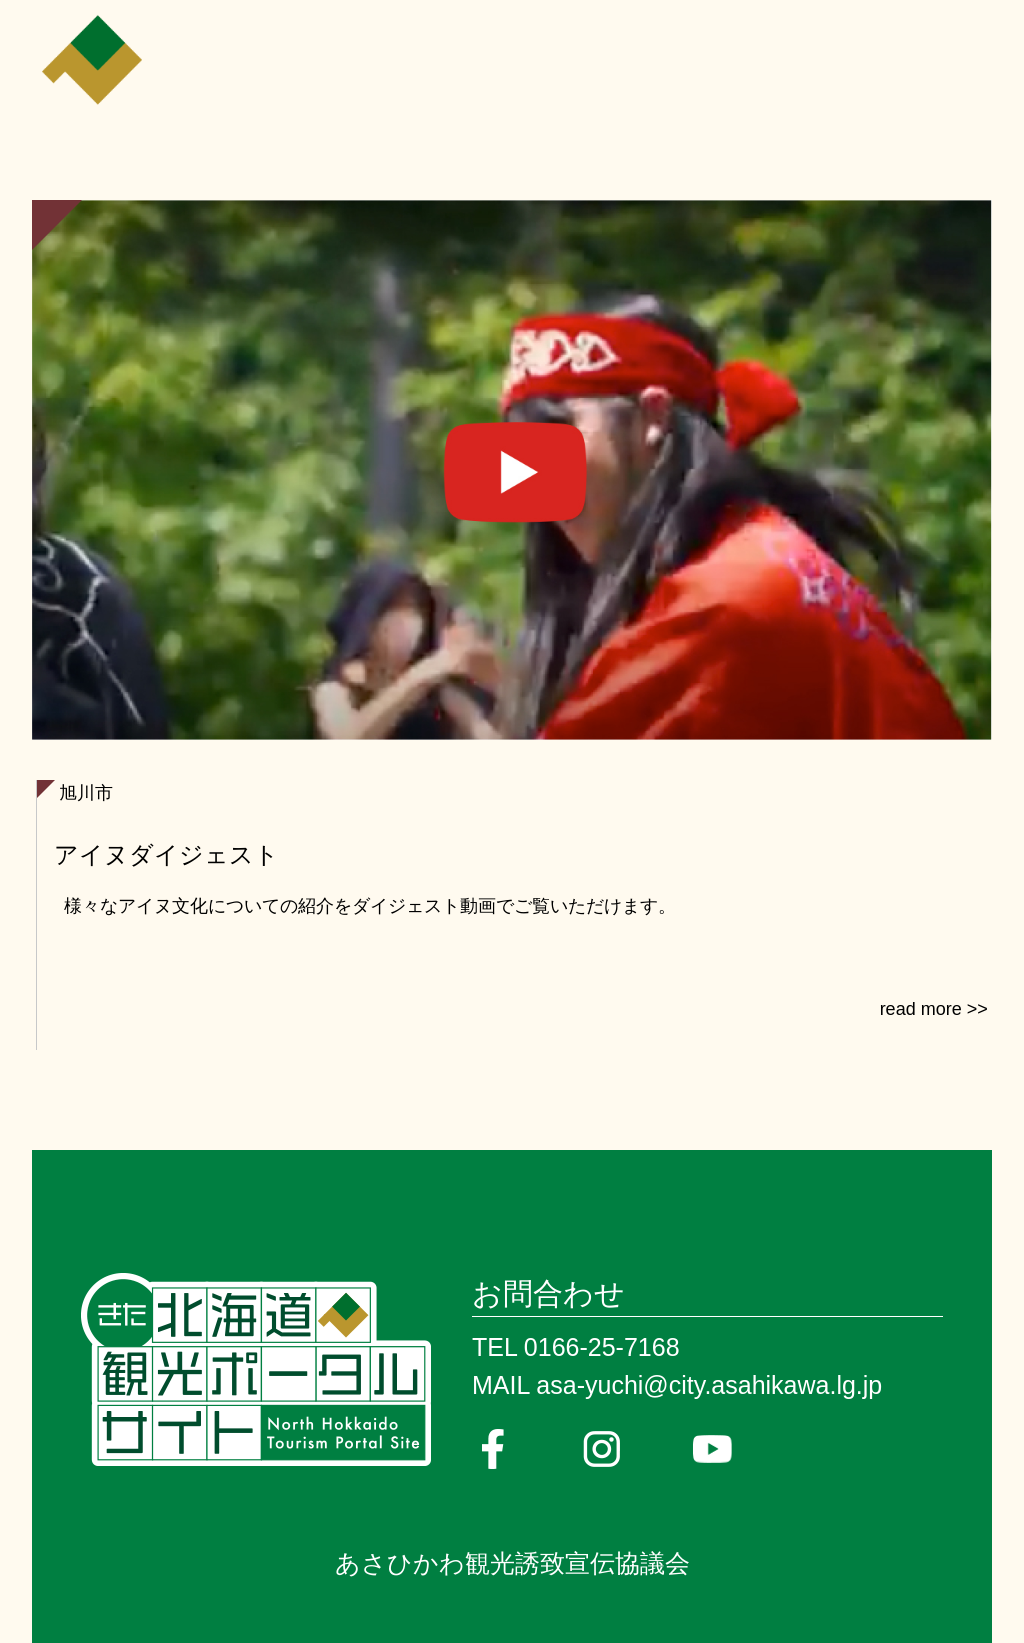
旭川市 (86, 793)
